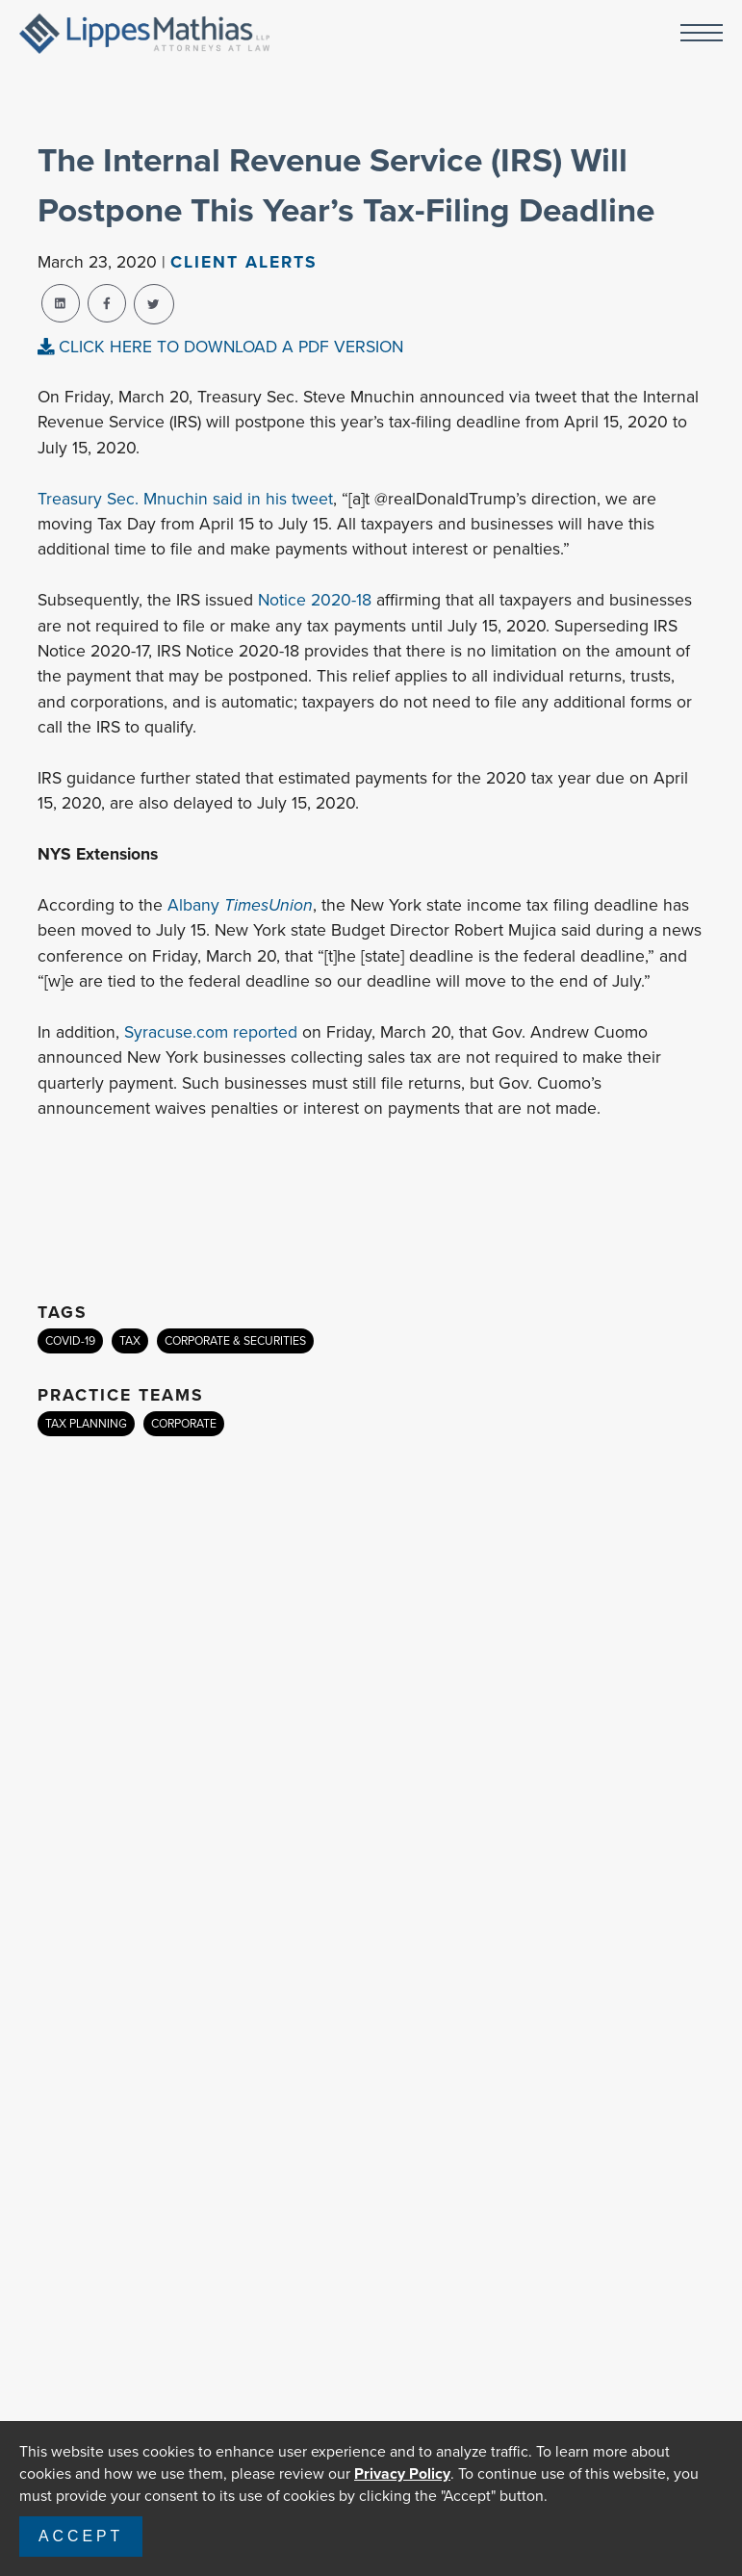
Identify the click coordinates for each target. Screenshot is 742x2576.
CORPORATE (184, 1423)
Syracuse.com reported (210, 1031)
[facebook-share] (107, 303)
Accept (80, 2536)
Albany (240, 904)
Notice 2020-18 (314, 599)
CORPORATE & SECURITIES (235, 1341)
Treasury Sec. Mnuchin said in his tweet (185, 498)
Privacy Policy (402, 2473)
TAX (130, 1341)
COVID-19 (70, 1341)
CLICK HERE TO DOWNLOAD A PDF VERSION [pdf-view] (221, 346)
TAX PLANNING (86, 1423)
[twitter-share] (154, 304)
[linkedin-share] (60, 303)
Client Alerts (244, 261)
